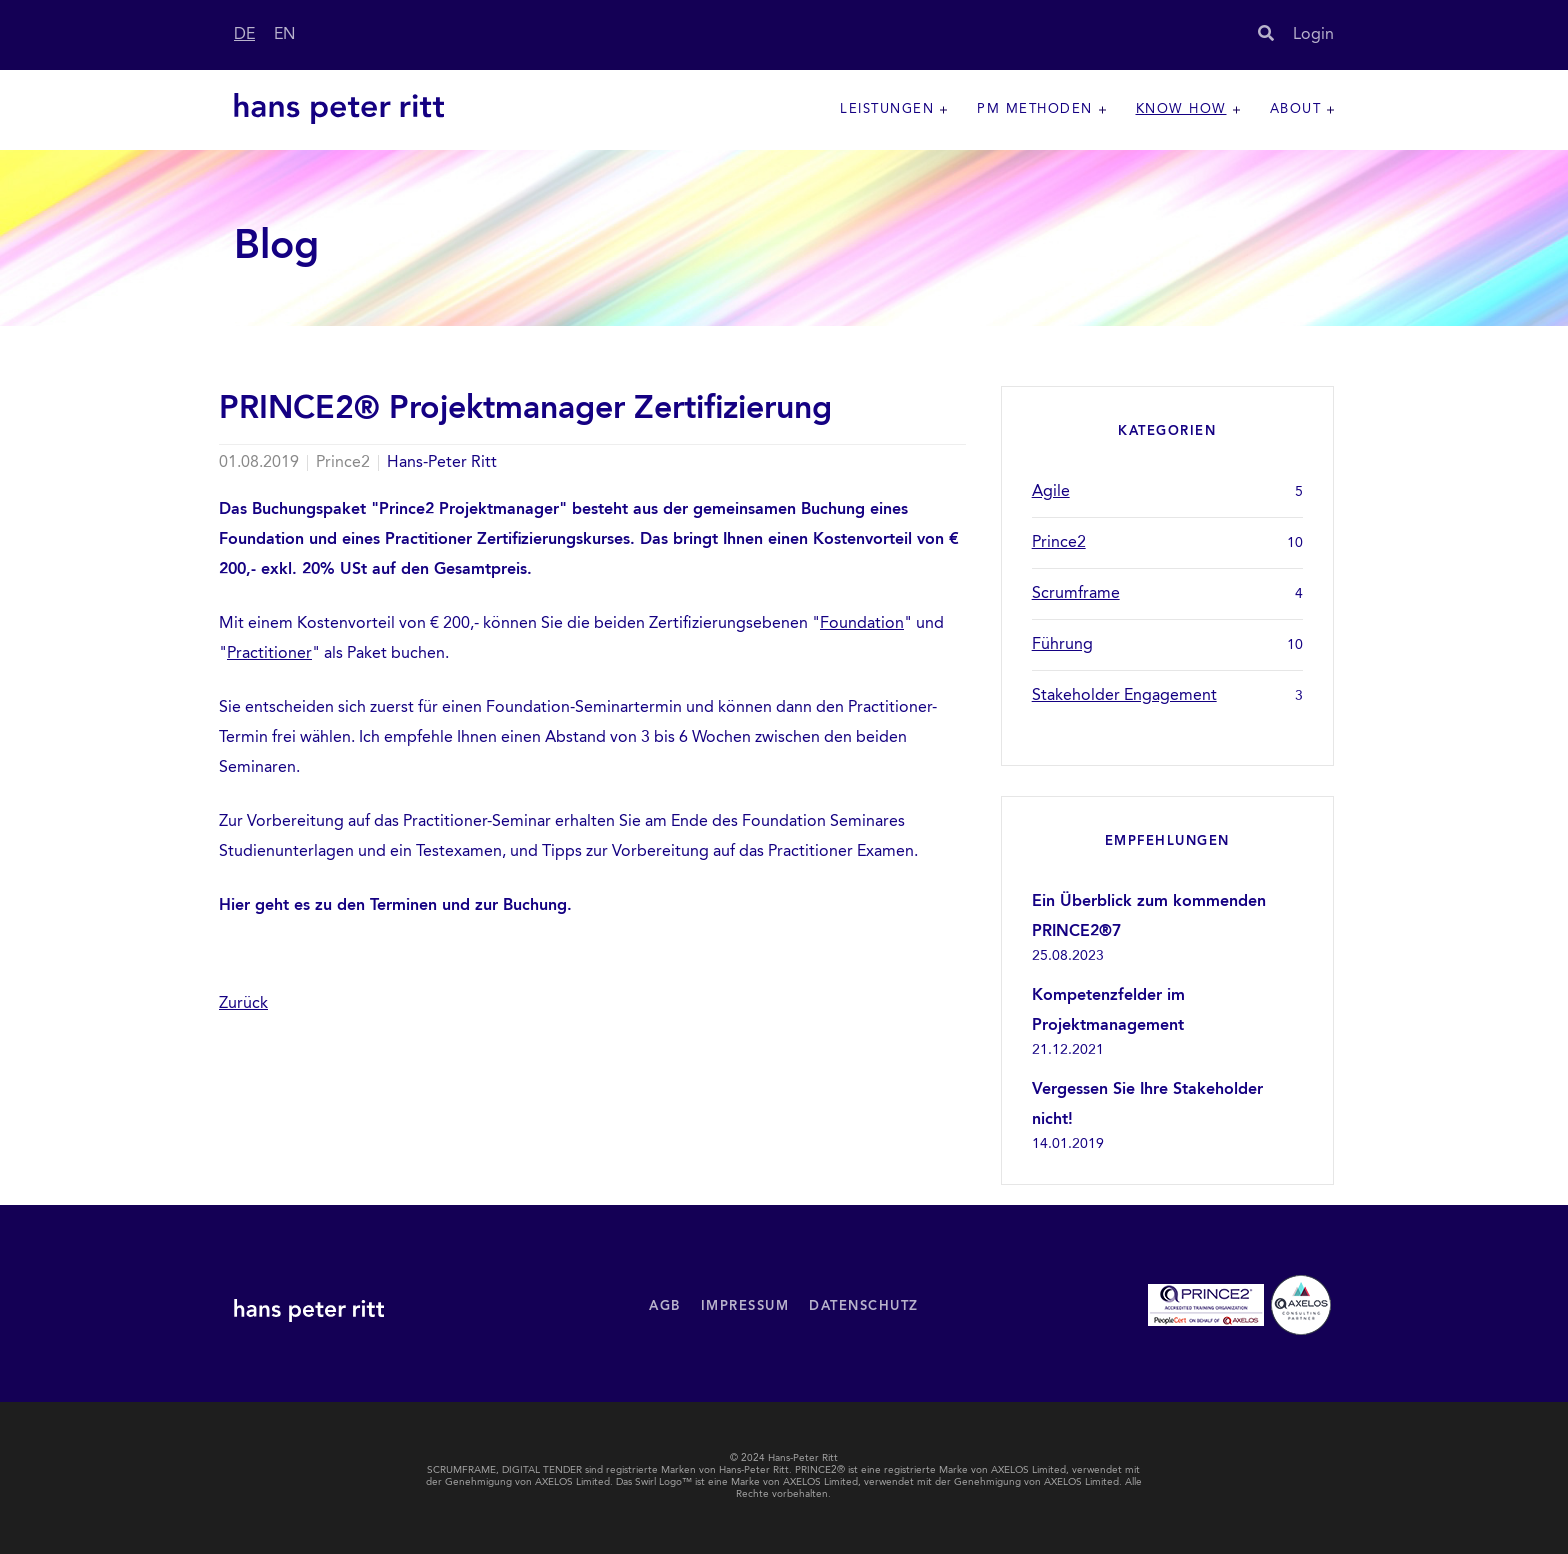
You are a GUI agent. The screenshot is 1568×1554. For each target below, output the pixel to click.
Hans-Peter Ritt (442, 463)
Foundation (862, 624)
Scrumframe (1167, 594)
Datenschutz (864, 1306)
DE (244, 35)
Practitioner (269, 654)
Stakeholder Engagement (1167, 696)
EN (284, 35)
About (1296, 109)
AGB (665, 1306)
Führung (1167, 645)
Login (1313, 35)
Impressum (745, 1306)
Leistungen (887, 109)
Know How (1181, 109)
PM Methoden (1035, 109)
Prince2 (1167, 543)
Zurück (243, 1004)
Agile (1167, 492)
